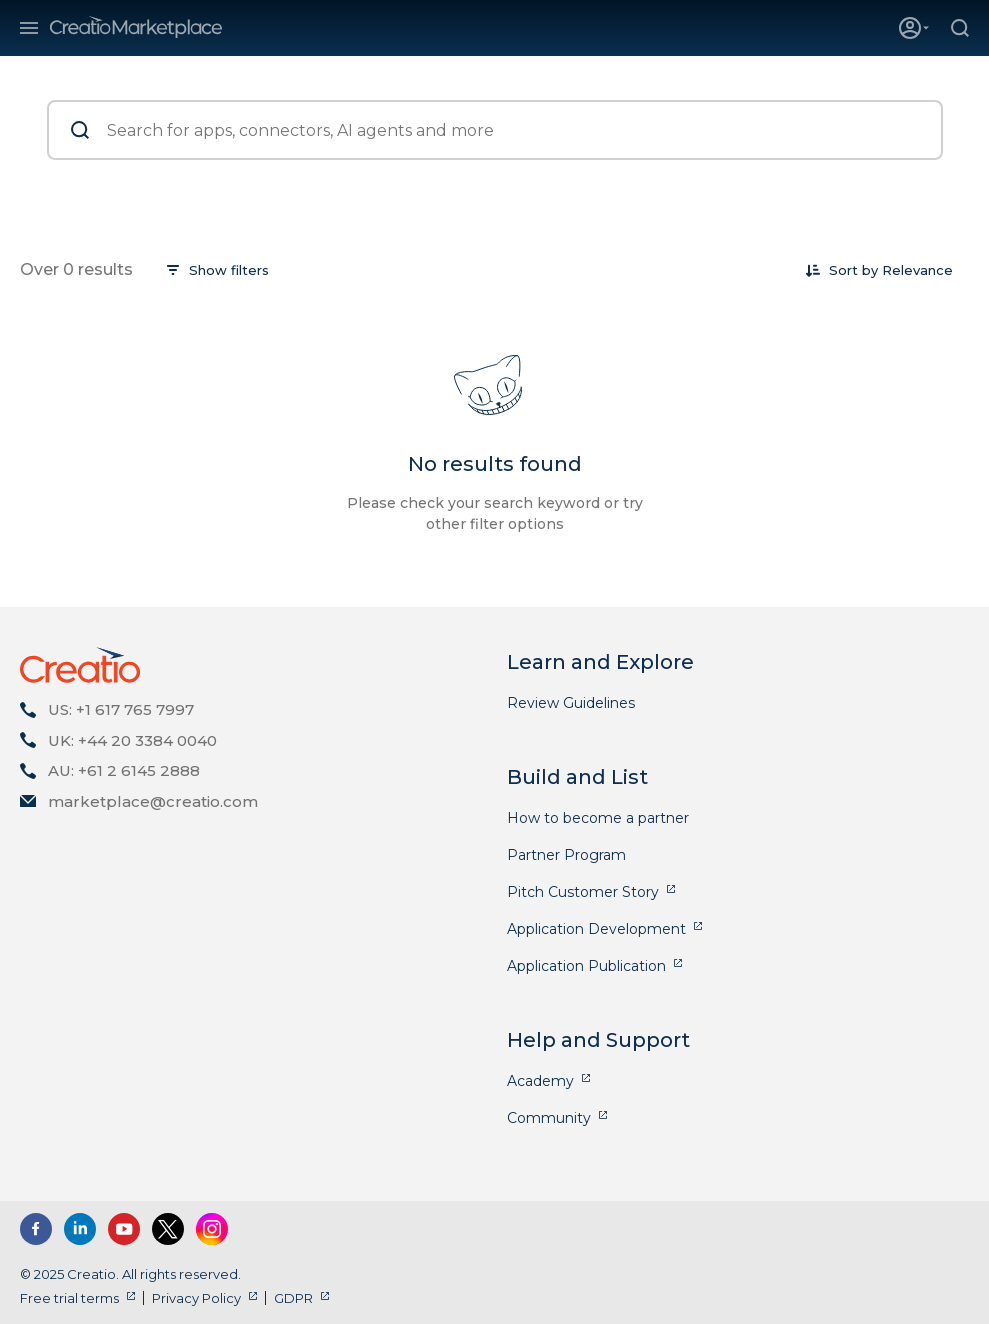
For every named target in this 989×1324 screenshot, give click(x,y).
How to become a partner (598, 818)
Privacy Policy (196, 1298)
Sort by (853, 270)
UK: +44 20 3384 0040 (132, 740)
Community (549, 1118)
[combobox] (917, 270)
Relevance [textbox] (917, 270)
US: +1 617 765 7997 (121, 709)
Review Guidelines (571, 703)
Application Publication (586, 966)
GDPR (293, 1298)
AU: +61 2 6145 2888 (124, 770)
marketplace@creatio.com (153, 801)
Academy (540, 1081)
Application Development (596, 929)
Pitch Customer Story (583, 892)
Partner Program (566, 855)
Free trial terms (69, 1298)
